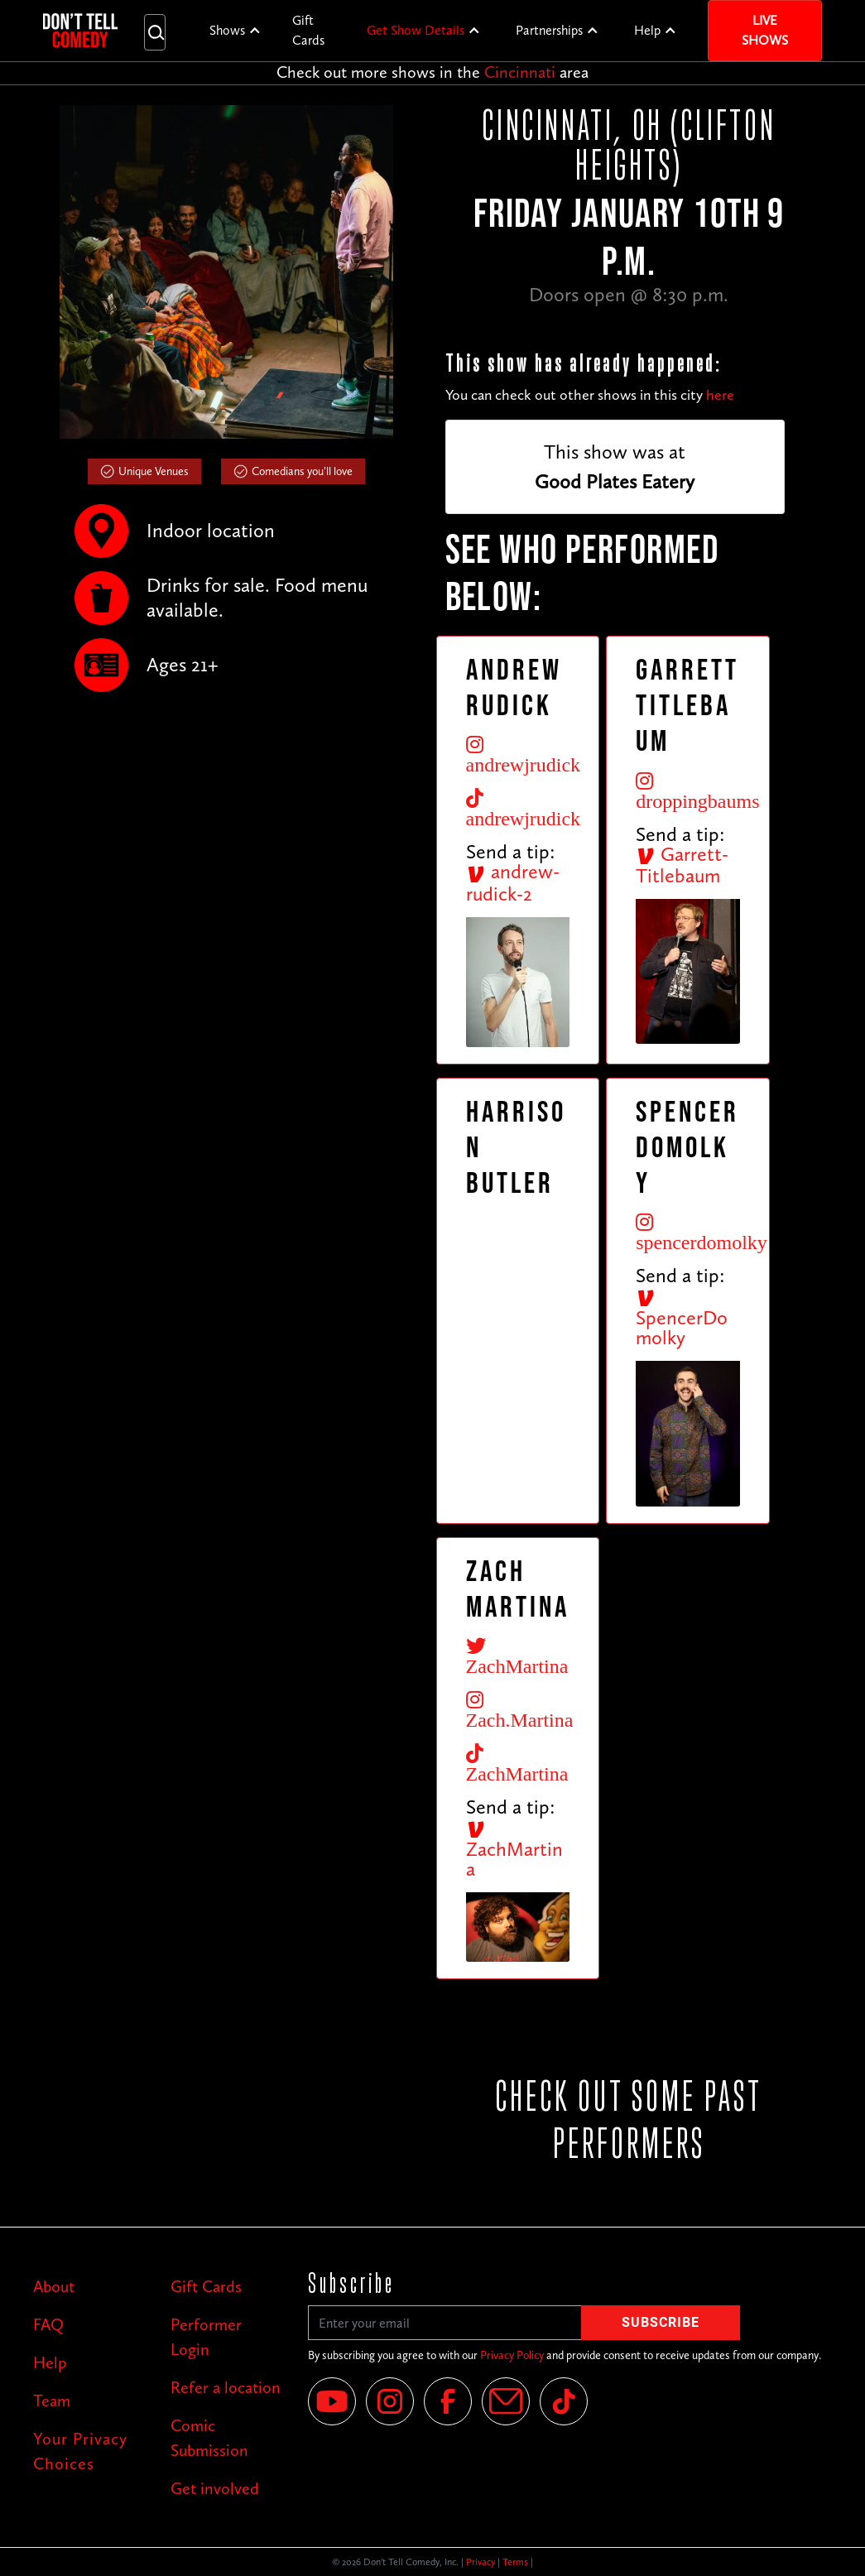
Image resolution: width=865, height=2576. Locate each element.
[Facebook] (448, 2401)
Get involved (215, 2488)
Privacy (480, 2562)
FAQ (48, 2324)
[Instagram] (390, 2401)
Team (51, 2400)
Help (647, 30)
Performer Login (206, 2336)
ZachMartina (514, 1850)
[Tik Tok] (564, 2401)
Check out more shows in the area (432, 72)
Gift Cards (308, 30)
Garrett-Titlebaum (682, 865)
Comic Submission (209, 2437)
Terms (515, 2562)
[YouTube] (332, 2401)
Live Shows (765, 30)
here (720, 395)
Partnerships (549, 30)
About (53, 2286)
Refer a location (226, 2387)
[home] (80, 31)
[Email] (506, 2401)
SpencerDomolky (682, 1318)
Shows (227, 30)
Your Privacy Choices (80, 2451)
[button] (235, 30)
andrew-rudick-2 (513, 882)
